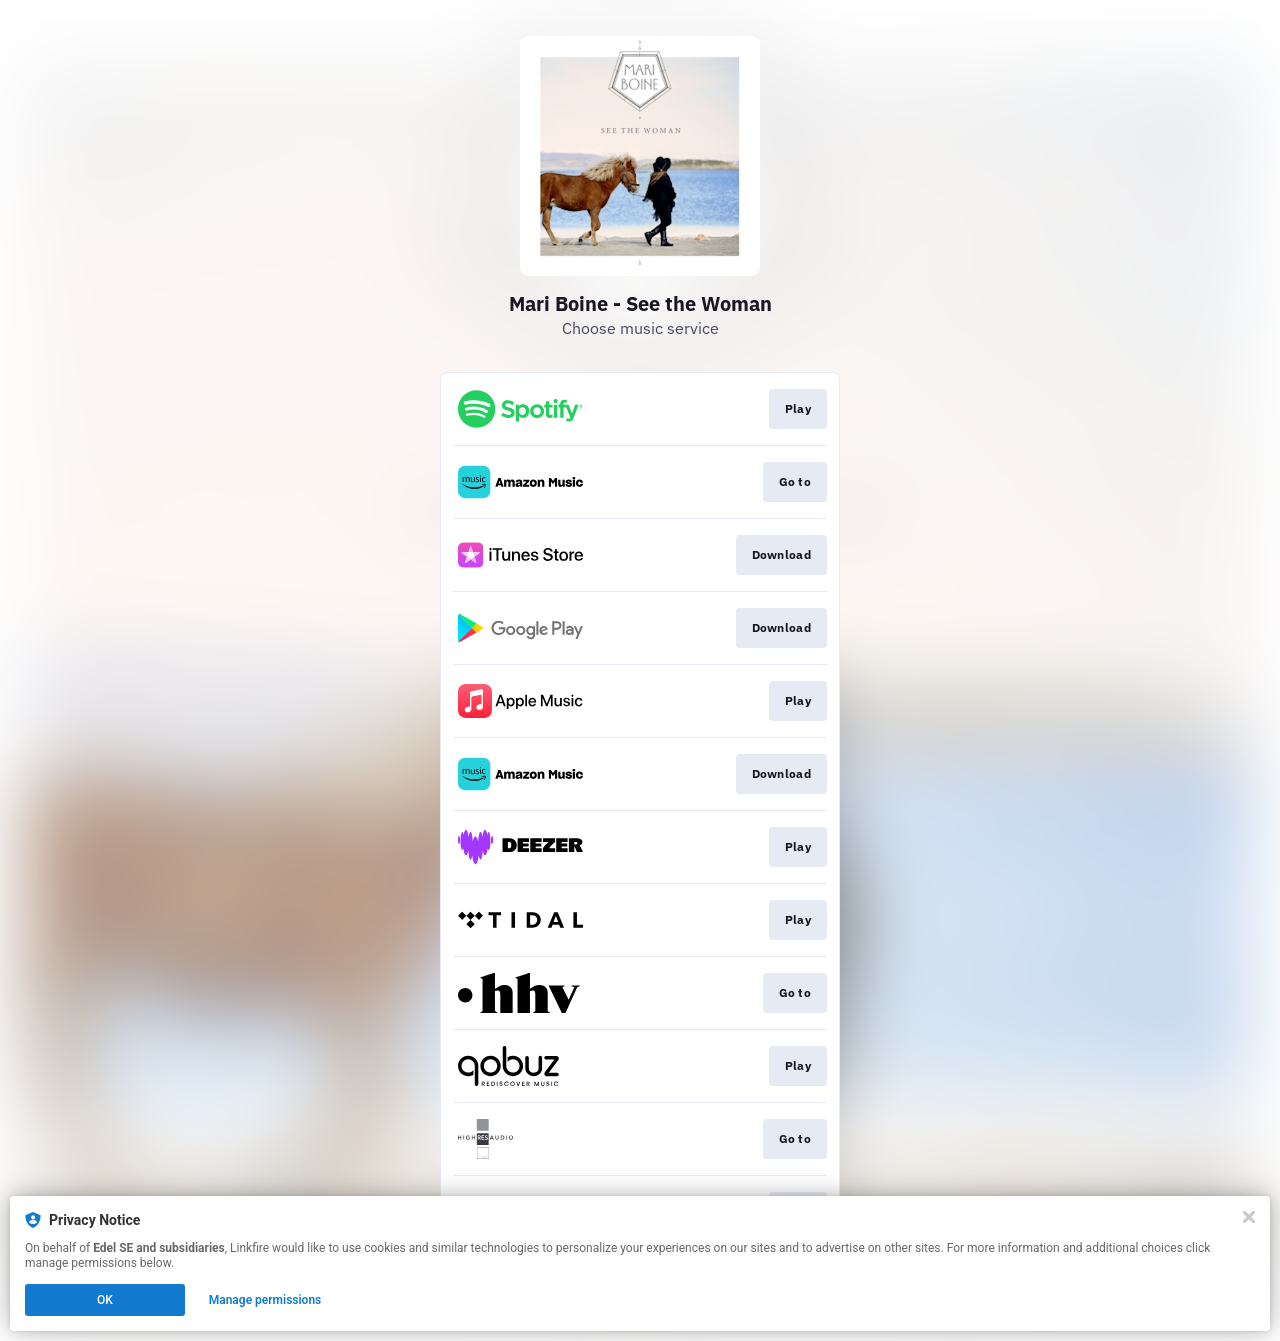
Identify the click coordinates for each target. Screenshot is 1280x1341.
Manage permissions (265, 1300)
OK (105, 1300)
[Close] (1249, 1217)
